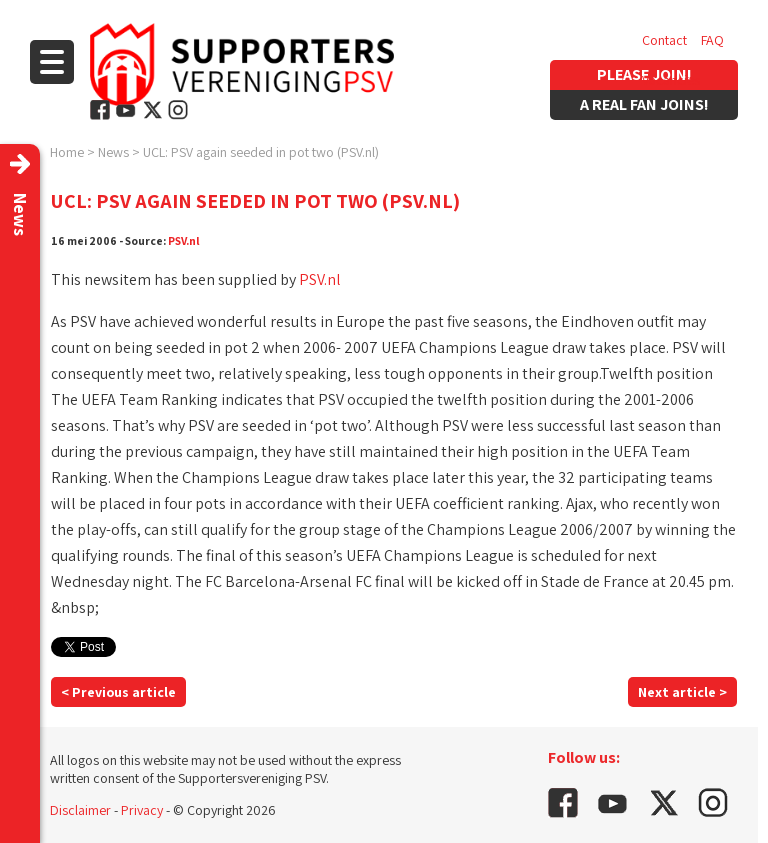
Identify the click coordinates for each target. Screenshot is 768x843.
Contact (664, 40)
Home (67, 152)
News (113, 152)
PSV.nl (184, 240)
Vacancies (671, 80)
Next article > (682, 692)
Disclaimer (80, 810)
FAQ (712, 40)
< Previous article (118, 692)
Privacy (142, 810)
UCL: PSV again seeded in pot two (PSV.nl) (261, 152)
